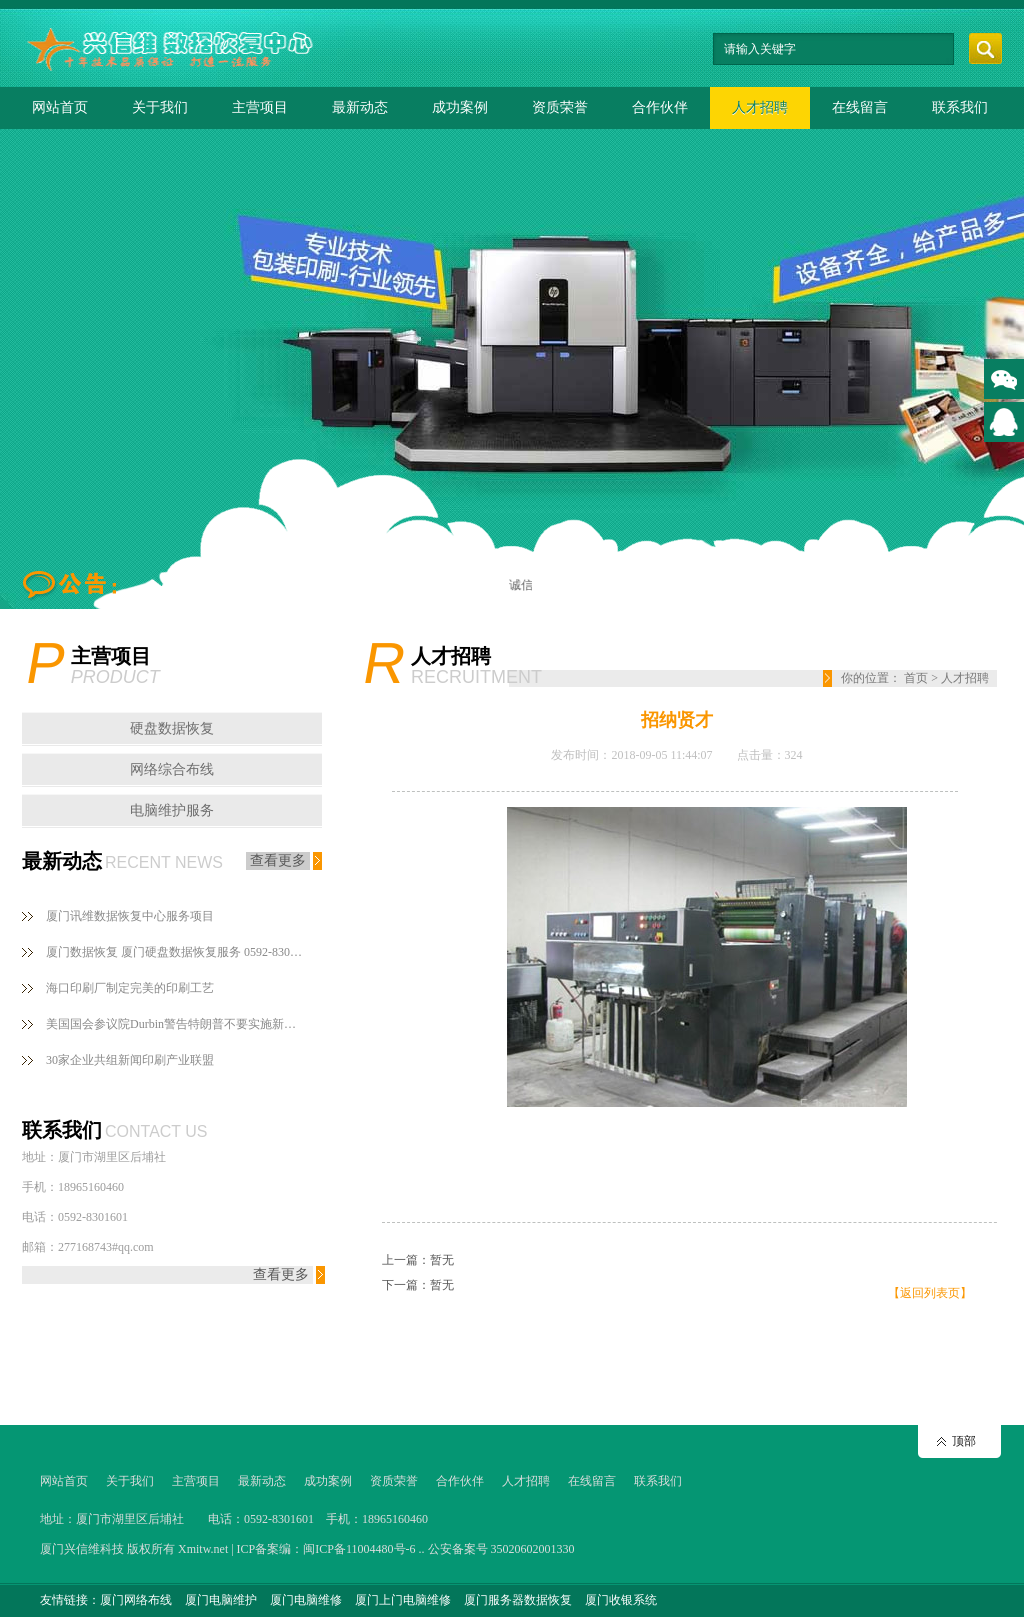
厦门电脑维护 (221, 1600)
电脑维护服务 (172, 810)
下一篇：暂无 (418, 1285)
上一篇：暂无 (418, 1260)
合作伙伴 (660, 107)
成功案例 (460, 107)
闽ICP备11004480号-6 (359, 1549)
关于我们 (160, 107)
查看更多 (278, 860)
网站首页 (60, 107)
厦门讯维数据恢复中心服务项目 (130, 916)
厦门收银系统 (621, 1600)
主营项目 (260, 107)
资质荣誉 (560, 107)
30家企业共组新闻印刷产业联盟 (130, 1060)
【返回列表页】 (930, 1293)
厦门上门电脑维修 (403, 1600)
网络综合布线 (172, 769)
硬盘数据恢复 (172, 728)
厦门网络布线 (136, 1600)
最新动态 (360, 107)
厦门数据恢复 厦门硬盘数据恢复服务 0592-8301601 (176, 952)
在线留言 (860, 107)
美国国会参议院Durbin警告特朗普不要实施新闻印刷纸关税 (176, 1024)
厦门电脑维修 (306, 1600)
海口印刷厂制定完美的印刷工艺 (130, 988)
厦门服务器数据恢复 (518, 1600)
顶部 (964, 1441)
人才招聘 (760, 107)
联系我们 (960, 107)
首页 (916, 678)
